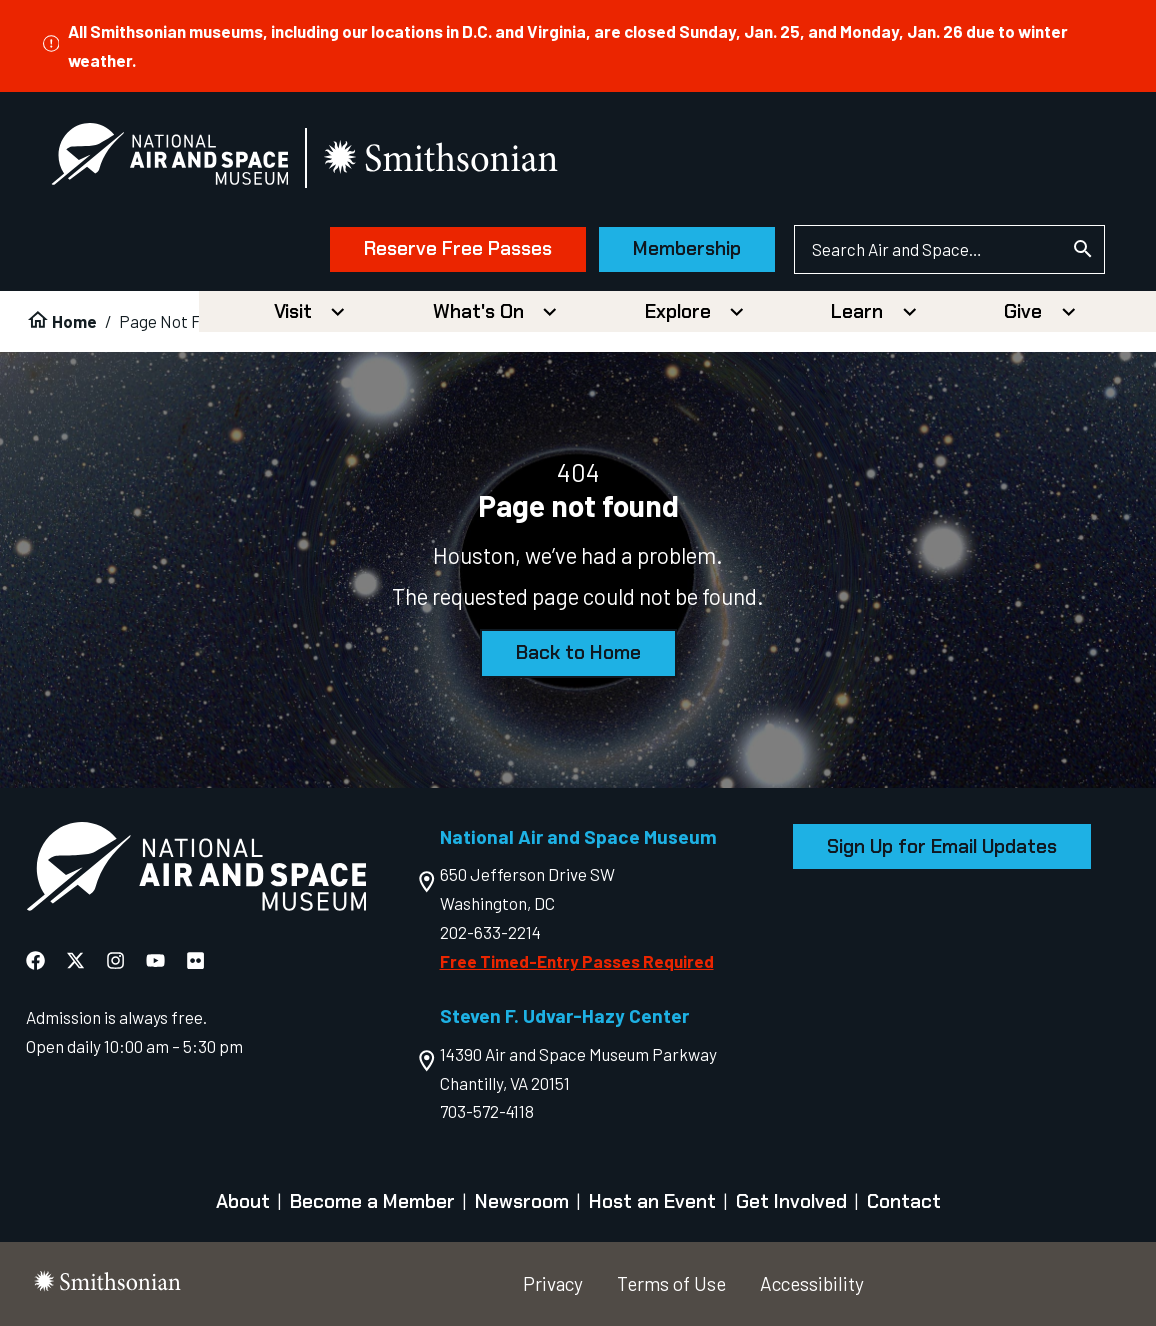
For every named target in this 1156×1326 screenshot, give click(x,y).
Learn (857, 311)
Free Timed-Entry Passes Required (577, 961)
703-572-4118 (487, 1111)
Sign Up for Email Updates (942, 846)
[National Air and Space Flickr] (195, 961)
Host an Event (652, 1201)
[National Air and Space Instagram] (115, 961)
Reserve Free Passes (458, 248)
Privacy (553, 1283)
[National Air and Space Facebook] (35, 961)
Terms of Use (671, 1283)
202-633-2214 (490, 932)
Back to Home (578, 652)
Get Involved (791, 1201)
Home (74, 321)
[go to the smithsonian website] (442, 158)
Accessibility (812, 1283)
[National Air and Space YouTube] (155, 961)
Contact (904, 1201)
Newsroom (522, 1201)
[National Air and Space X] (75, 961)
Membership (687, 248)
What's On (478, 311)
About (243, 1201)
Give (1023, 311)
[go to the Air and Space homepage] (196, 870)
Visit (293, 311)
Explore (678, 311)
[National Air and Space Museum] (169, 158)
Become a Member (372, 1201)
